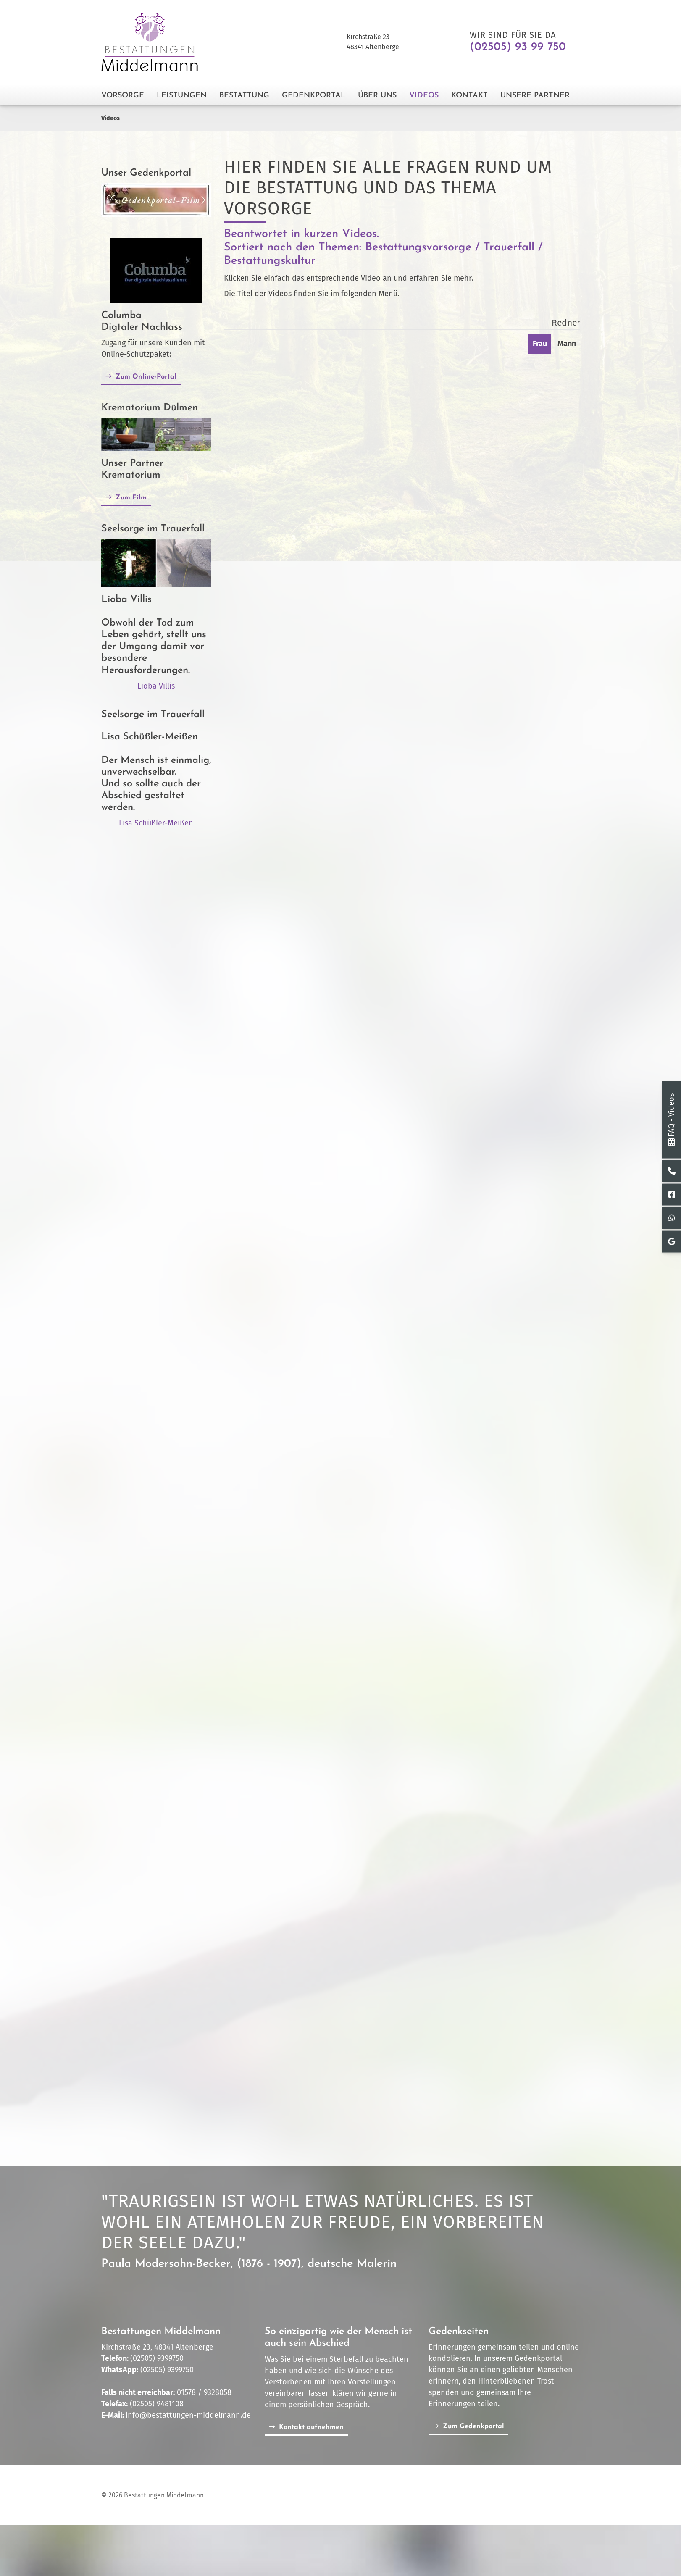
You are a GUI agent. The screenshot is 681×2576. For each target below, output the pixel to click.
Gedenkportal (313, 96)
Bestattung (244, 96)
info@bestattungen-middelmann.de (188, 2415)
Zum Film (131, 497)
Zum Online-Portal (146, 376)
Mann (566, 343)
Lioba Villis (156, 686)
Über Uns (377, 96)
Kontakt (469, 96)
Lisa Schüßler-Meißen (156, 823)
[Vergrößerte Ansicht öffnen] (156, 434)
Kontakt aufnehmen (311, 2427)
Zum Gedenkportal (473, 2427)
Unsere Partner (535, 96)
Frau (540, 343)
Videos (424, 96)
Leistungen (182, 96)
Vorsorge (122, 96)
